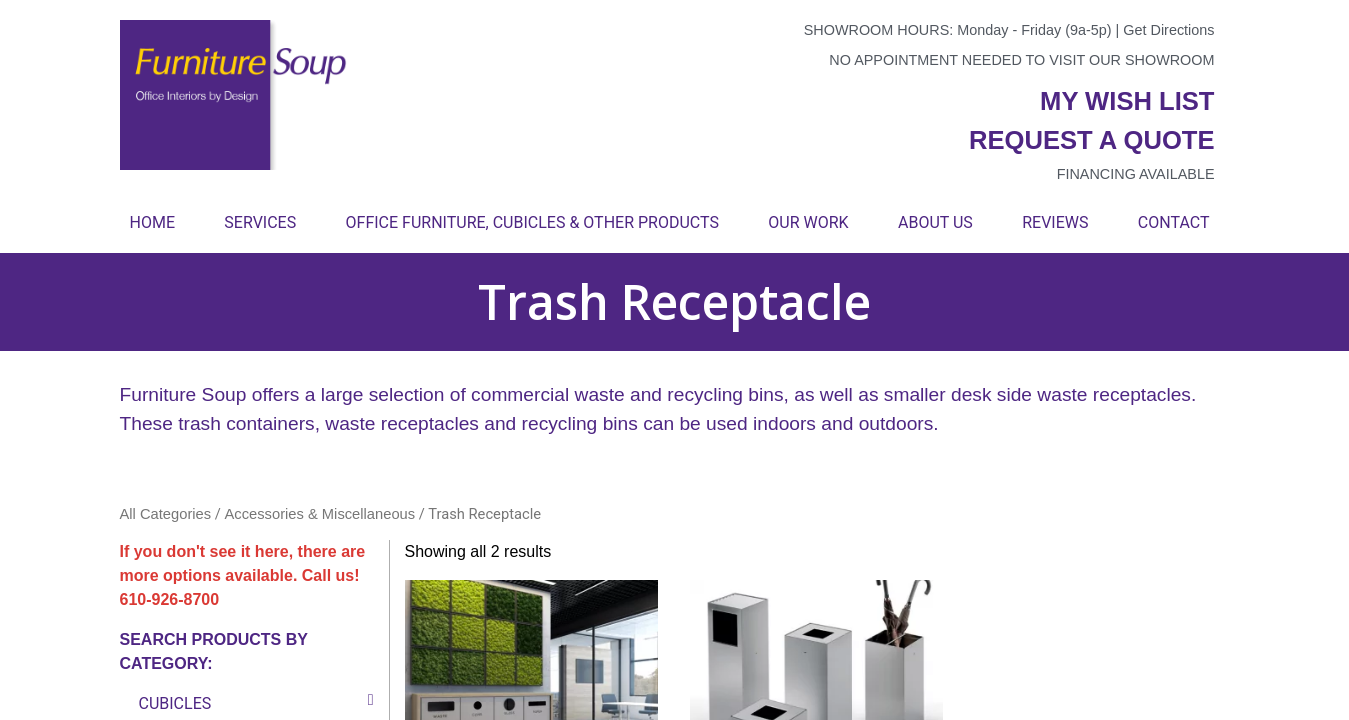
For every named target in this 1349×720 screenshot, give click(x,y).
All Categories (166, 514)
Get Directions (1168, 30)
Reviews (1055, 222)
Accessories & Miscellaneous (320, 514)
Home (152, 222)
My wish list (1127, 101)
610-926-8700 (170, 599)
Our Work (808, 222)
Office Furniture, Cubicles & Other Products (532, 222)
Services (260, 222)
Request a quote (1092, 140)
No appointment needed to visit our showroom (1021, 60)
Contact (1174, 222)
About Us (935, 222)
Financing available (1136, 174)
